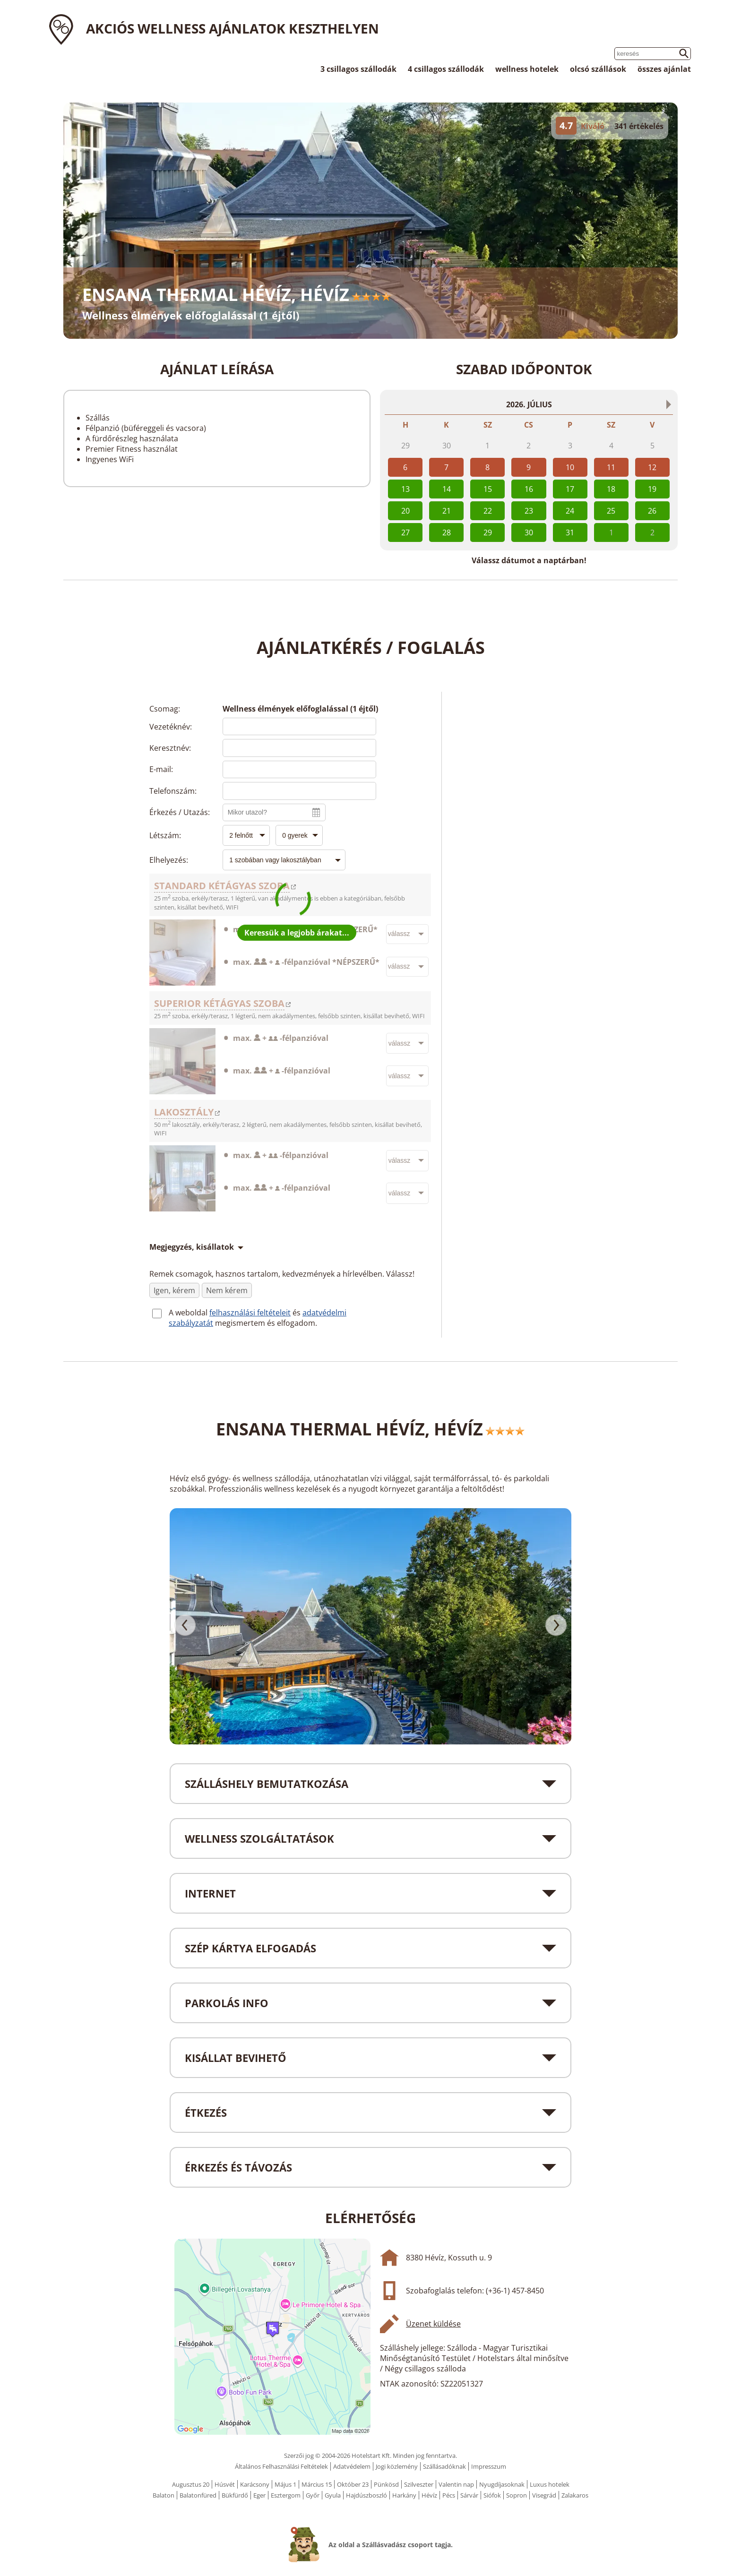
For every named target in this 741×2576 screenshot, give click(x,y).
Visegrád (544, 2495)
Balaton (163, 2495)
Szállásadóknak (444, 2466)
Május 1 (285, 2484)
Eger (259, 2495)
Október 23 (353, 2484)
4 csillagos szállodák (446, 69)
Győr (312, 2495)
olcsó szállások (598, 69)
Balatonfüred (198, 2495)
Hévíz (429, 2495)
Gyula (333, 2495)
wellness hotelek (527, 69)
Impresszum (488, 2466)
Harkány (404, 2495)
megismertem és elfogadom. (266, 1323)
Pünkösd (386, 2484)
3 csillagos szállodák (358, 69)
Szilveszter (418, 2484)
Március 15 (317, 2484)
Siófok (492, 2495)
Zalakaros (574, 2495)
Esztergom (286, 2495)
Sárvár (469, 2495)
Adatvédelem (351, 2466)
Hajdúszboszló (366, 2495)
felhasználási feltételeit (250, 1312)
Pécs (448, 2495)
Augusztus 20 (190, 2484)
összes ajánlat (664, 69)
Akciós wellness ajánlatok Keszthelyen (232, 28)
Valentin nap (456, 2484)
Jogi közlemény (397, 2466)
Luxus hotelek (549, 2484)
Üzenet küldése (433, 2323)
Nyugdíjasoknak (502, 2484)
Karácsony (254, 2484)
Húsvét (225, 2484)
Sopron (516, 2495)
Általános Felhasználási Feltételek (281, 2466)
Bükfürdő (235, 2495)
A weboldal (189, 1312)
